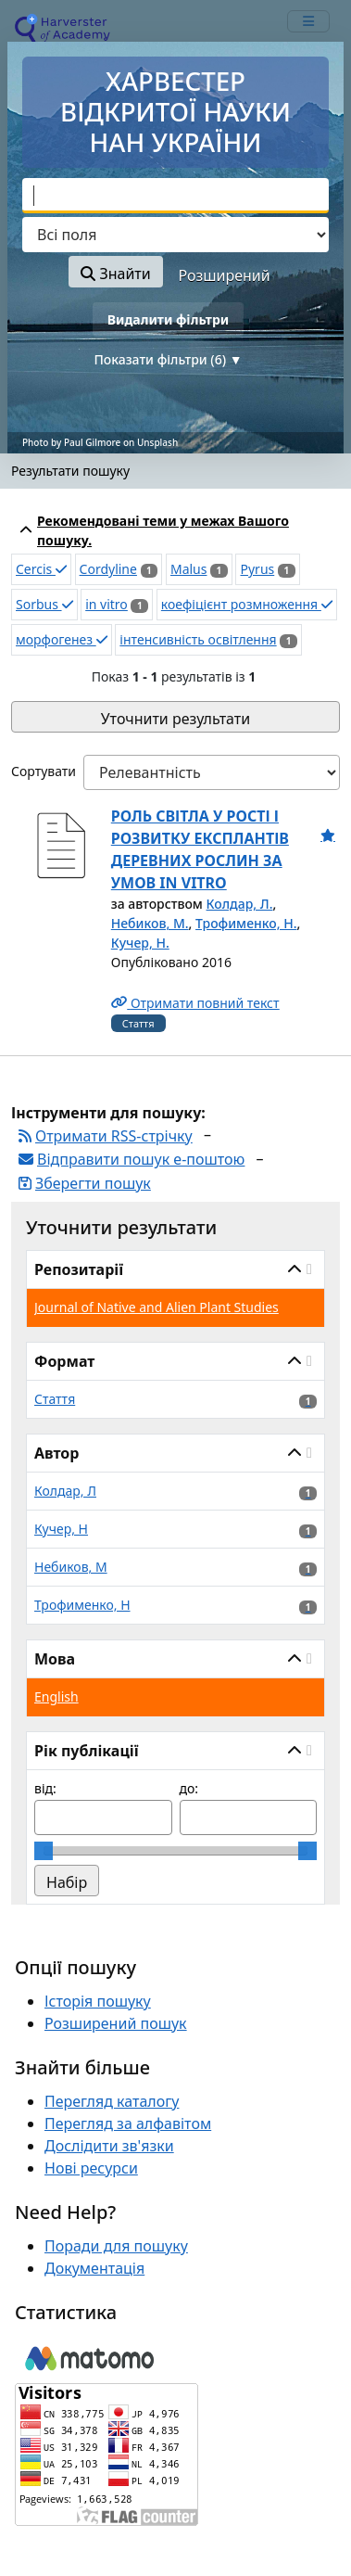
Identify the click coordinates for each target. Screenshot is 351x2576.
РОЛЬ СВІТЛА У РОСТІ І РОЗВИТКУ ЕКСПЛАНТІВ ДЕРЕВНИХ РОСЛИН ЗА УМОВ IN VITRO (200, 849)
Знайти (115, 273)
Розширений (224, 275)
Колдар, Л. (240, 903)
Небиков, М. (150, 923)
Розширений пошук (115, 2023)
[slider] (43, 1851)
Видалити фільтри (168, 319)
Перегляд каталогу (111, 2101)
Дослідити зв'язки (109, 2146)
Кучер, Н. (140, 942)
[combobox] (175, 195)
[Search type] (175, 234)
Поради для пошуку (116, 2246)
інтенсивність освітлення (197, 639)
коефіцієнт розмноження (246, 604)
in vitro (106, 604)
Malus (188, 569)
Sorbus (44, 604)
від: (45, 1788)
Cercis (41, 569)
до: (189, 1788)
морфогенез (61, 639)
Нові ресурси (91, 2168)
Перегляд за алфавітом (127, 2123)
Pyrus (257, 569)
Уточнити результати (175, 718)
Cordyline (108, 569)
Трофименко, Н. (245, 923)
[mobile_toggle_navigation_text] (308, 21)
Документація (94, 2268)
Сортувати (43, 771)
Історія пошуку (97, 2001)
